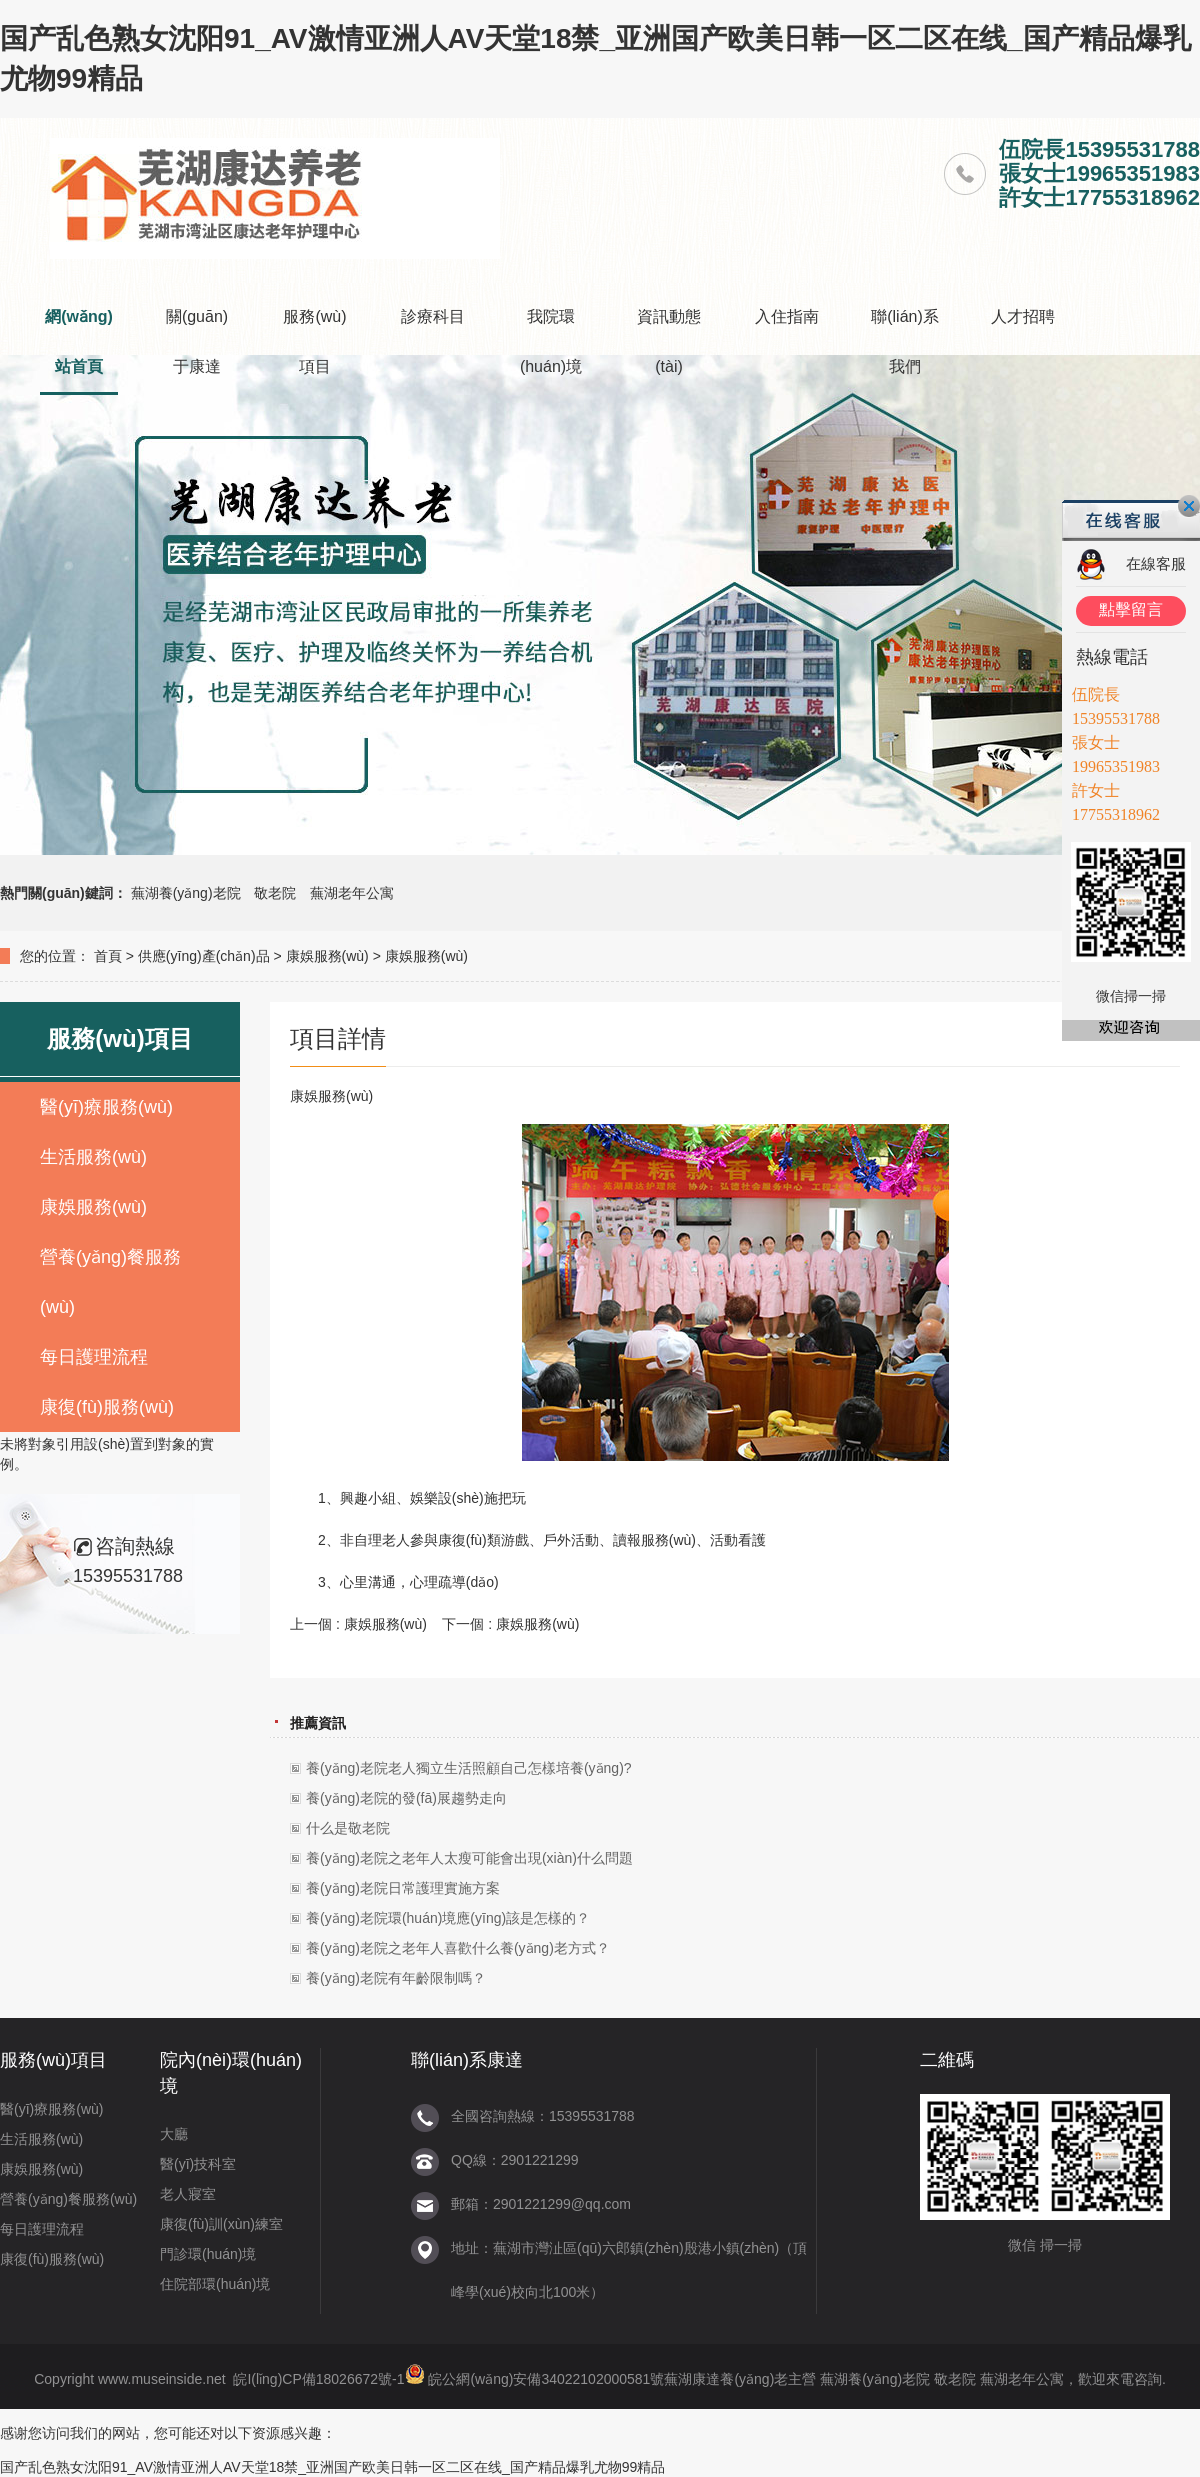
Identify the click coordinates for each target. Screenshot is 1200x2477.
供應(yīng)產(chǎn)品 (204, 956)
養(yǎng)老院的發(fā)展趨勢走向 (406, 1798)
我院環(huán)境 (551, 341)
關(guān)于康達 (197, 341)
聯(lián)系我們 (905, 341)
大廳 (174, 2134)
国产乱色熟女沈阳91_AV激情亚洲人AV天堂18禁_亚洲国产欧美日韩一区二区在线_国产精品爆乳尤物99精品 (332, 2467)
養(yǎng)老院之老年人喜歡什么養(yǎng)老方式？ (458, 1948)
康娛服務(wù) (327, 956)
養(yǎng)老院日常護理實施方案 (403, 1888)
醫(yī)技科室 (198, 2164)
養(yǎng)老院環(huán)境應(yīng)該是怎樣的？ (448, 1918)
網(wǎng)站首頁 (79, 341)
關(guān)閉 (1189, 506)
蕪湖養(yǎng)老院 (186, 893)
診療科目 (433, 316)
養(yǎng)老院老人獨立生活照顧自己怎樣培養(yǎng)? (469, 1768)
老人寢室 (188, 2194)
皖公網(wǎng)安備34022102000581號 (546, 2379)
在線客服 (1156, 563)
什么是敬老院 (348, 1828)
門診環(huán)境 (208, 2254)
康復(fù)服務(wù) (107, 1407)
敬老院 (275, 893)
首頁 (108, 956)
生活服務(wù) (93, 1157)
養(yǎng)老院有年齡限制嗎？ (396, 1978)
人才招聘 (1023, 316)
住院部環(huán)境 (215, 2284)
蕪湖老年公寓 (352, 893)
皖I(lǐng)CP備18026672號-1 (318, 2379)
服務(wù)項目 (314, 341)
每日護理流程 (94, 1357)
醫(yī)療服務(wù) (106, 1107)
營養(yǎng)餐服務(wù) (110, 1282)
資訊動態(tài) (669, 341)
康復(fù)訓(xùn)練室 (221, 2224)
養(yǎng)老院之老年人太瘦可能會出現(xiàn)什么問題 (469, 1858)
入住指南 (787, 316)
